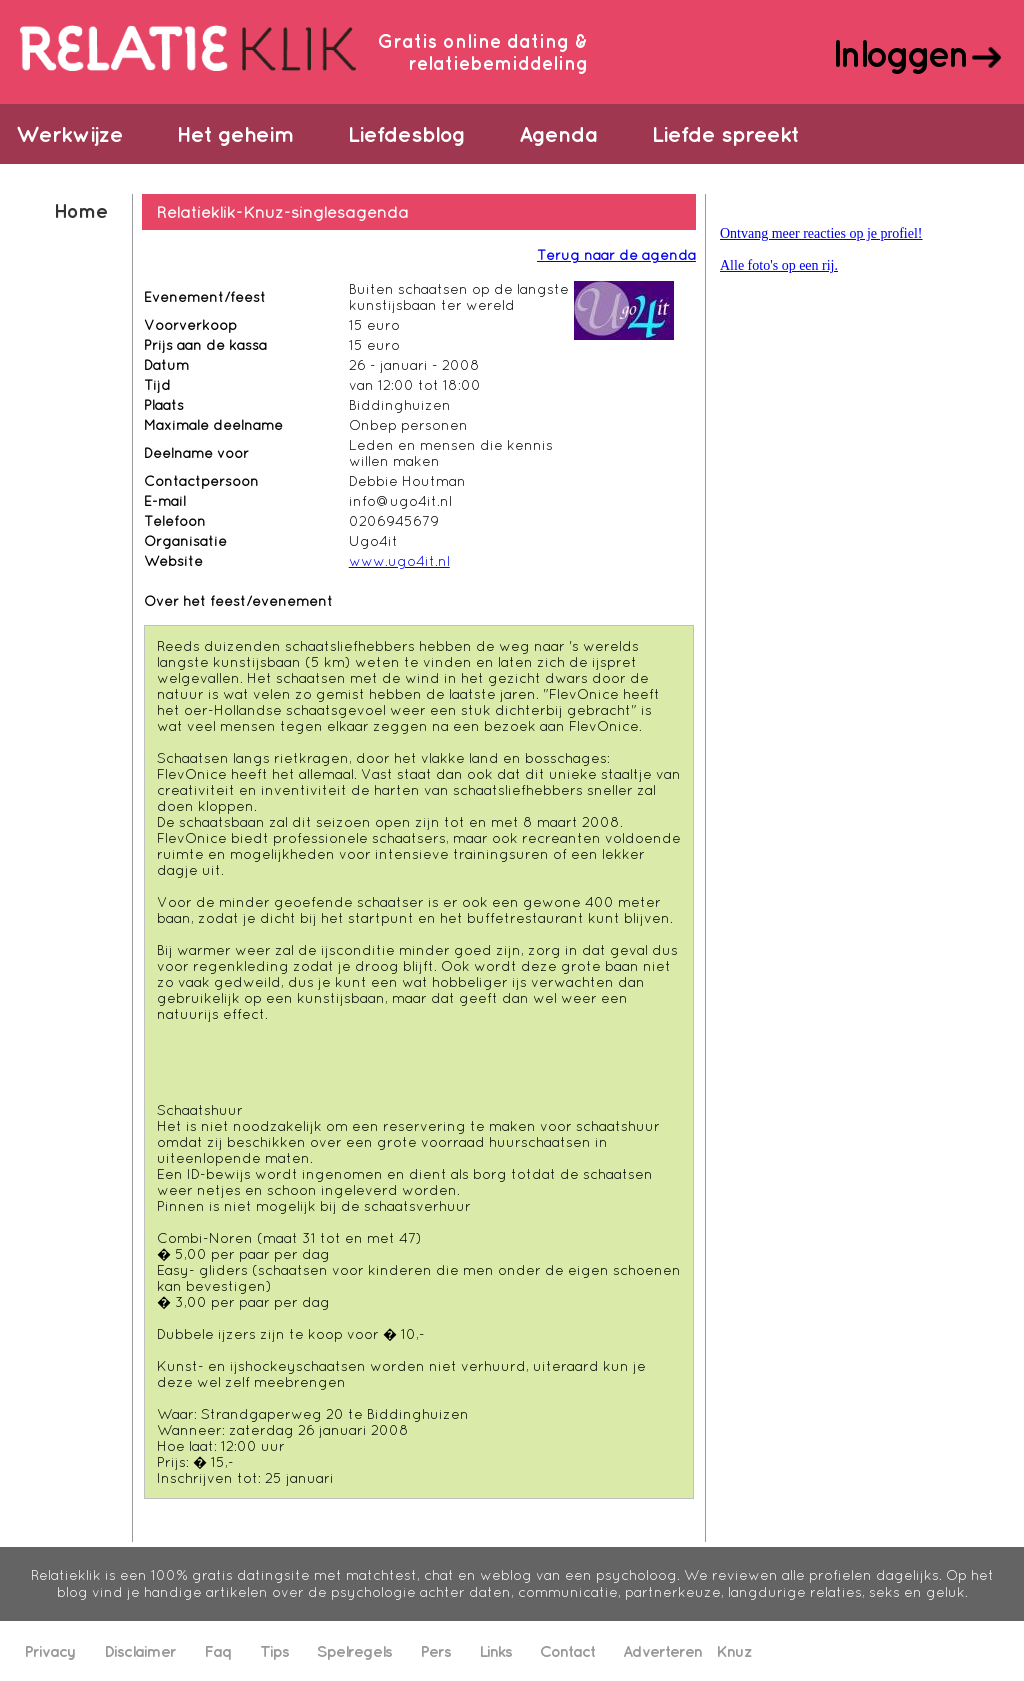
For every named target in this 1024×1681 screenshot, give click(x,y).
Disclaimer (140, 1651)
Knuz (734, 1651)
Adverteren (662, 1651)
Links (495, 1651)
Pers (435, 1651)
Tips (274, 1651)
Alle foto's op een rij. (779, 265)
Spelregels (354, 1651)
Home (80, 210)
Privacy (50, 1651)
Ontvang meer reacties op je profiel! (821, 233)
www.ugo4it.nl (399, 561)
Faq (218, 1651)
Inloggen (899, 53)
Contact (567, 1651)
